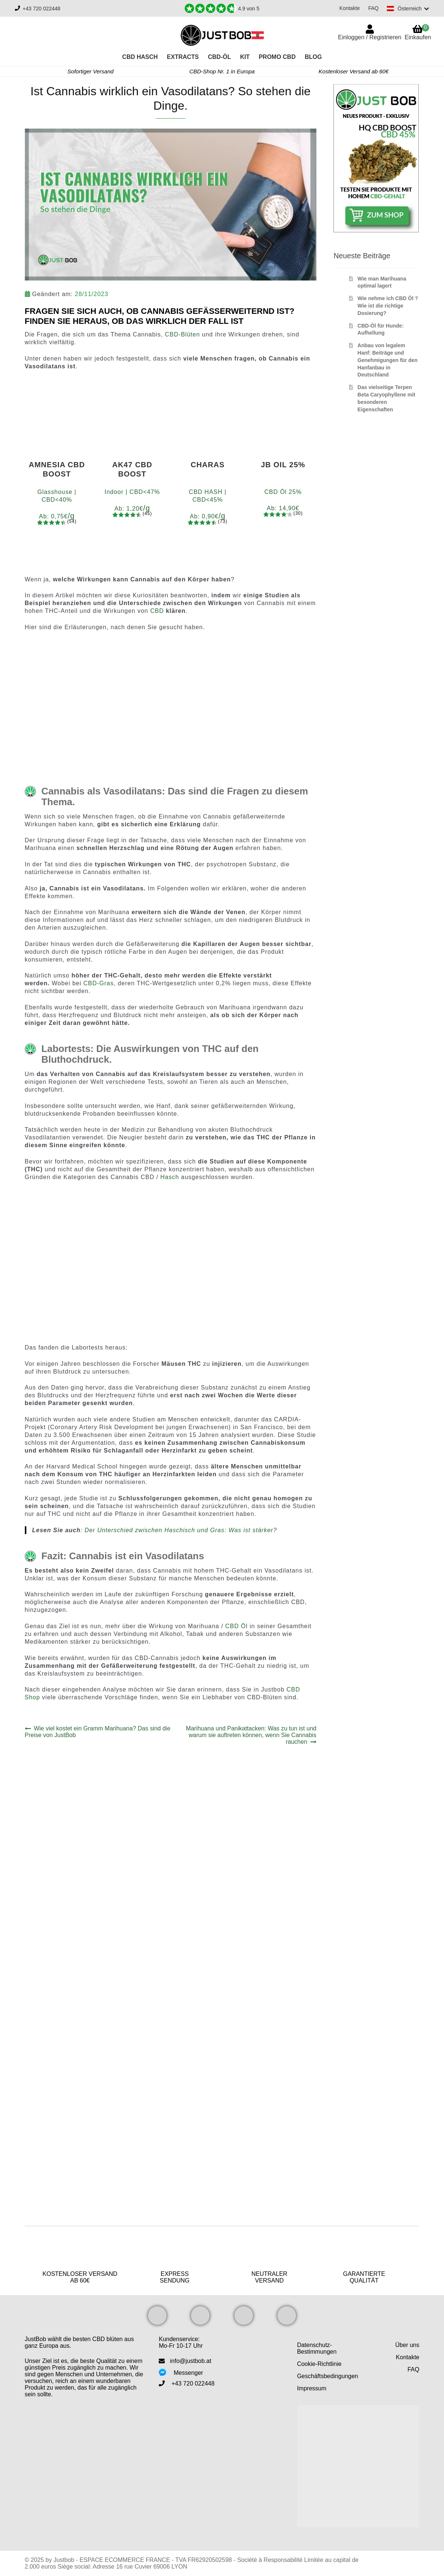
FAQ (372, 8)
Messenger (188, 2373)
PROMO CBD (277, 57)
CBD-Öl (219, 57)
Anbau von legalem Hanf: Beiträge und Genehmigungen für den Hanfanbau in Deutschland (388, 360)
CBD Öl (236, 1626)
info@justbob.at (190, 2361)
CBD (157, 611)
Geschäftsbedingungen (327, 2376)
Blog (313, 57)
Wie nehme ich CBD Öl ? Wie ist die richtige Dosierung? (388, 305)
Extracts (183, 57)
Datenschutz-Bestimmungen (317, 2348)
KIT (245, 57)
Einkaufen (418, 32)
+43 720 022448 (41, 8)
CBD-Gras (98, 983)
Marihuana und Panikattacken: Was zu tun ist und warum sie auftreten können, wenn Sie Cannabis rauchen (250, 1735)
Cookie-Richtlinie (319, 2364)
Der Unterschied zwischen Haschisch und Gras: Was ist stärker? (181, 1530)
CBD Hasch (140, 57)
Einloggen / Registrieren (369, 37)
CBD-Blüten (183, 334)
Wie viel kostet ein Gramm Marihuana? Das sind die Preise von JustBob (98, 1731)
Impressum (311, 2388)
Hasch (169, 1177)
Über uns (407, 2345)
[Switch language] (407, 8)
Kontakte (348, 8)
